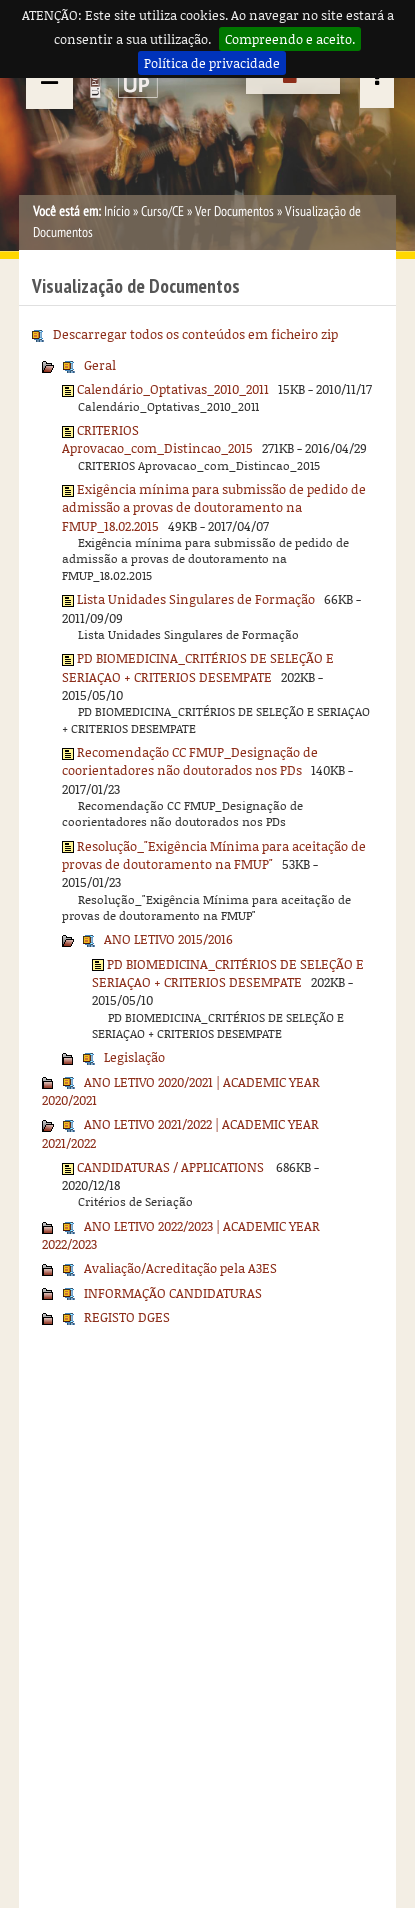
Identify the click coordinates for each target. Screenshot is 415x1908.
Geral (100, 365)
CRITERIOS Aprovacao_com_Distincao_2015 (157, 439)
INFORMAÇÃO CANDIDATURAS (173, 1293)
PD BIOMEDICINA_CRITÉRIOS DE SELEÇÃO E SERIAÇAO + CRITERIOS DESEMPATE (198, 667)
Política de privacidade (212, 63)
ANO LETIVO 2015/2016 (168, 939)
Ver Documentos (234, 211)
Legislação (134, 1057)
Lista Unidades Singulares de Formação (196, 599)
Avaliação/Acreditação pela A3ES (180, 1268)
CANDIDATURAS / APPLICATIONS (172, 1167)
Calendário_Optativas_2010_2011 (173, 389)
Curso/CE (162, 211)
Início (117, 211)
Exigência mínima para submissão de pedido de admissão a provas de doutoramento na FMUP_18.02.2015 (214, 507)
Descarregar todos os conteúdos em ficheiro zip (195, 334)
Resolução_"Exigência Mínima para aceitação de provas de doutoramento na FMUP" (214, 855)
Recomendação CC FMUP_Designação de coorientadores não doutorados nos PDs (190, 761)
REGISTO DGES (127, 1317)
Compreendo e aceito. (290, 39)
